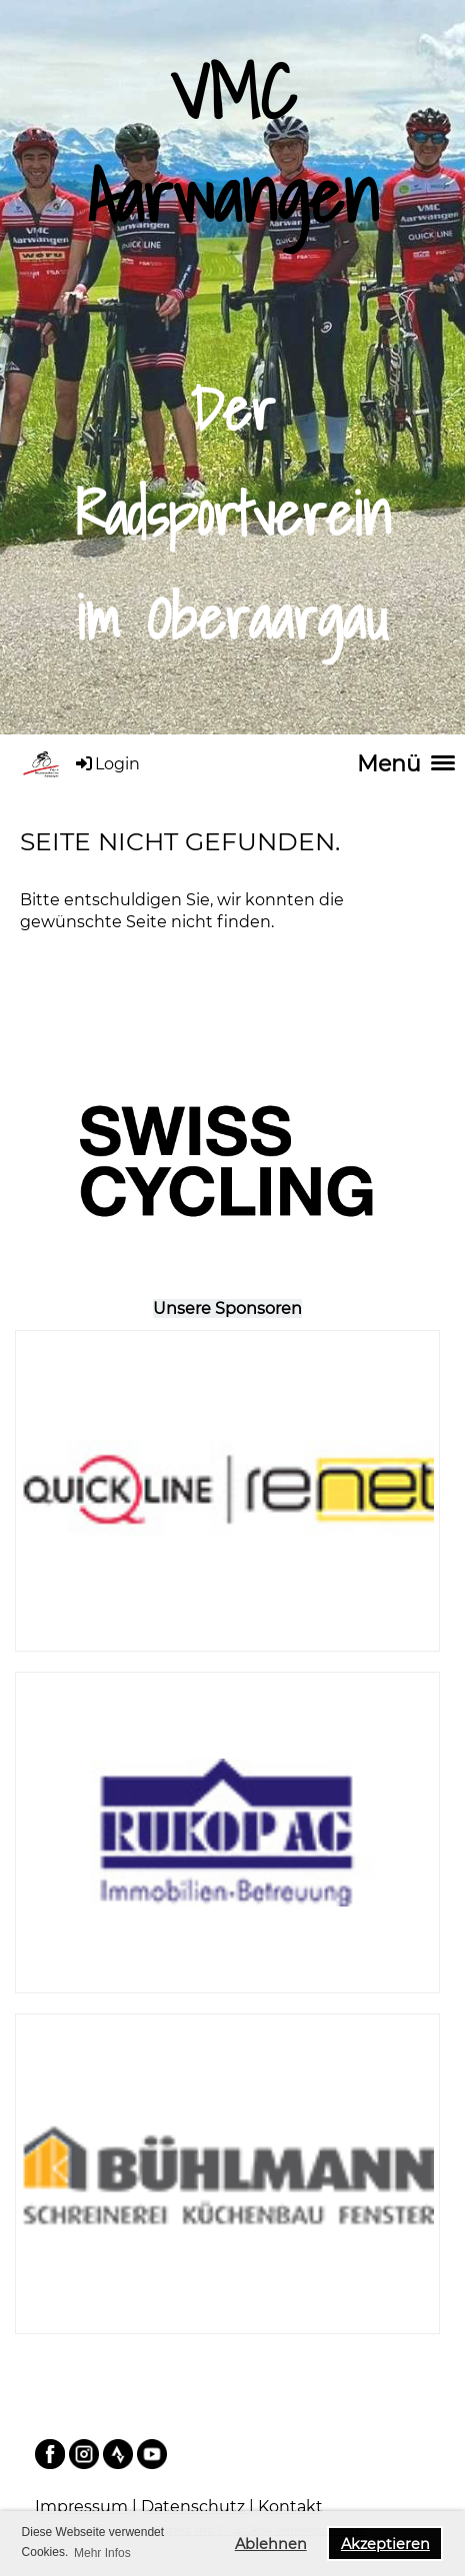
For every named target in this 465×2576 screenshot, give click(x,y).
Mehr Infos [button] (102, 2553)
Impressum (83, 2506)
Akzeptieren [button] (385, 2544)
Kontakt (290, 2506)
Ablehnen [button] (271, 2544)
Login (106, 763)
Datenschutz (195, 2506)
